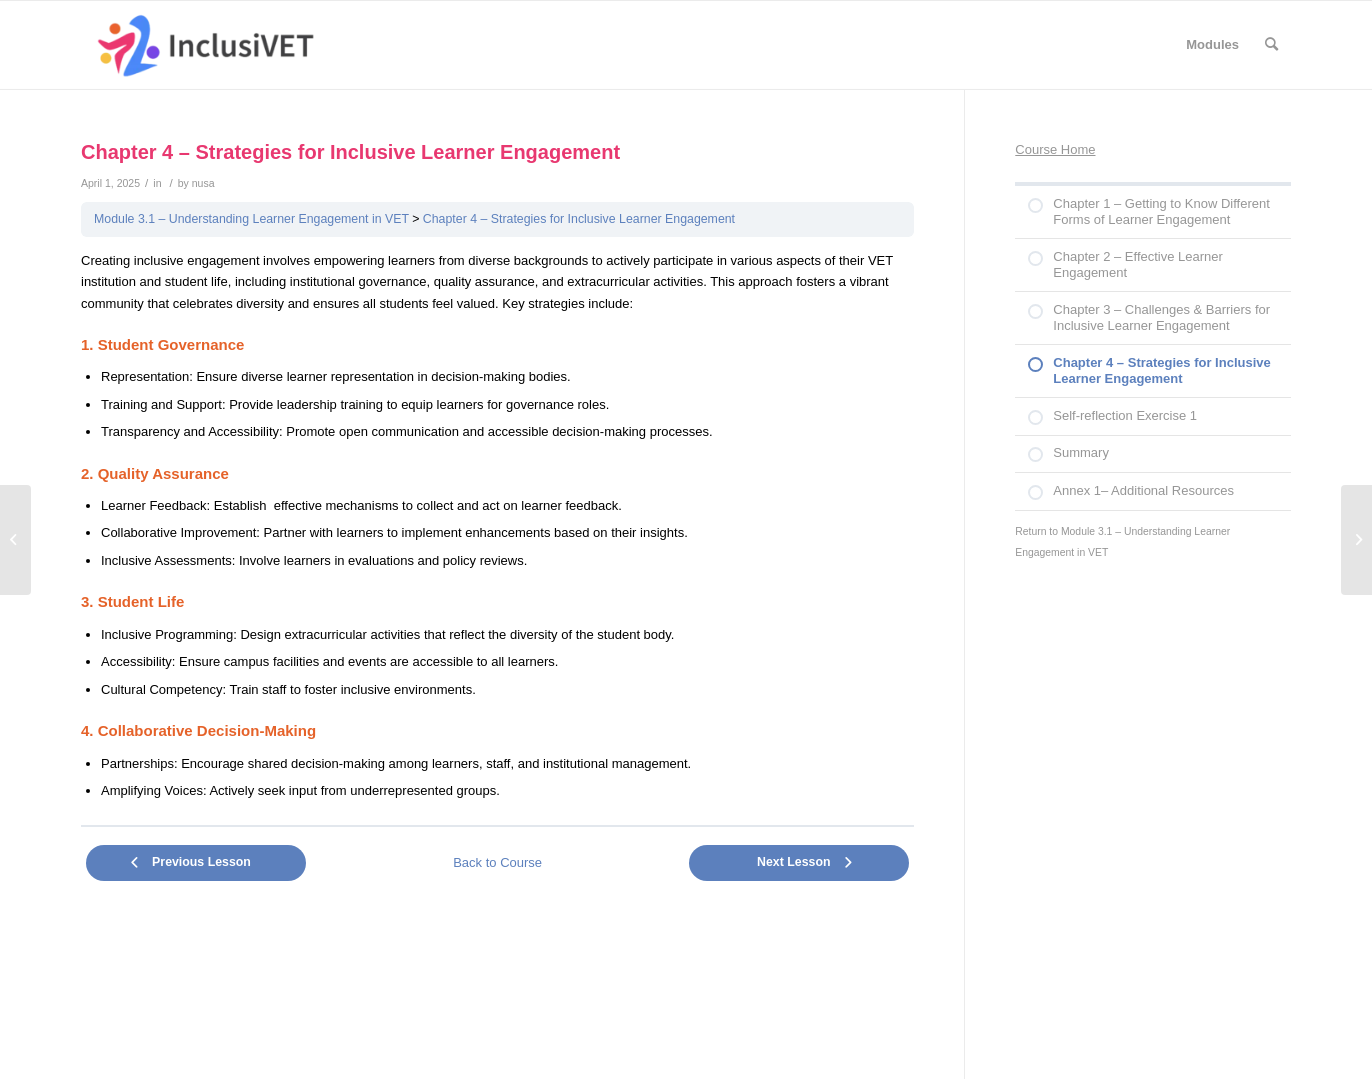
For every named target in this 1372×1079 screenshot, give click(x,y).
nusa (203, 183)
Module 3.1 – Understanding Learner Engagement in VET (251, 219)
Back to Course (497, 862)
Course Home (1055, 149)
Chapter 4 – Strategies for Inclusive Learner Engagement (579, 219)
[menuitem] (1212, 45)
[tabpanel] (497, 527)
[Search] (1271, 45)
